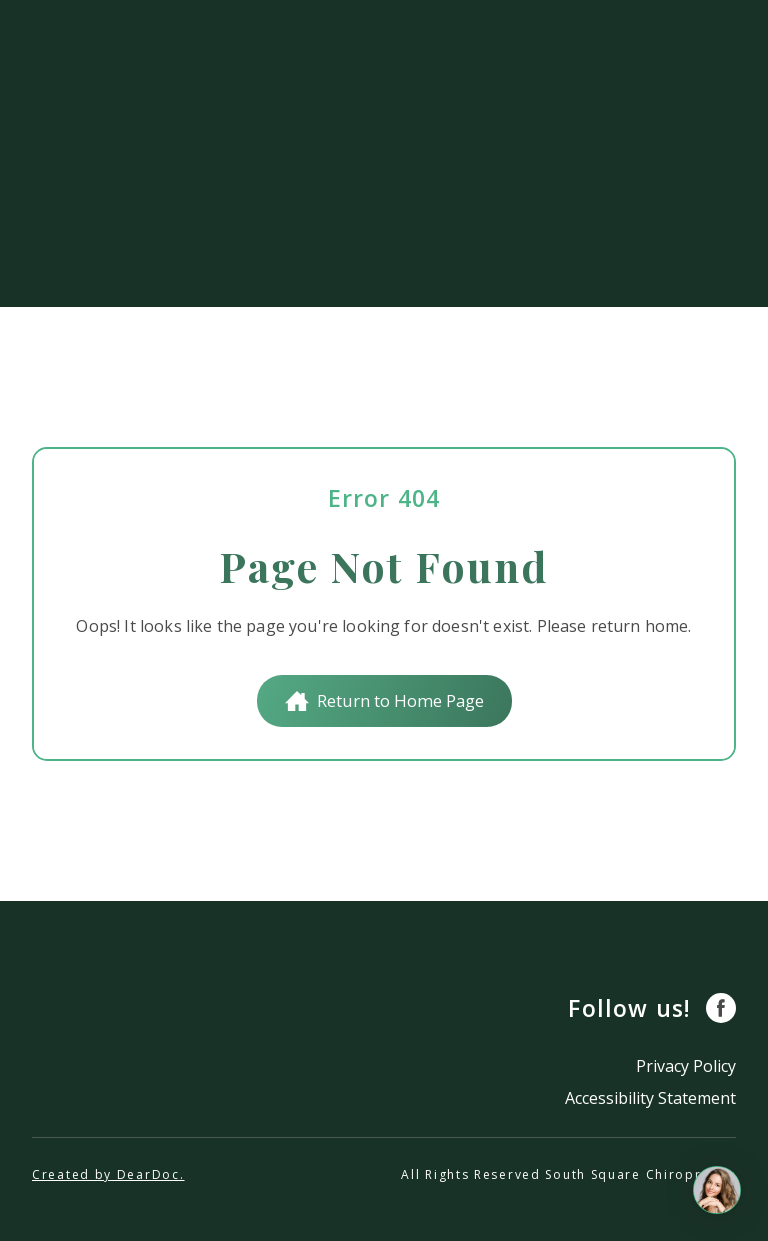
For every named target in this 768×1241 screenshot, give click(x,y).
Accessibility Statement (650, 1098)
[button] (384, 701)
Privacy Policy (686, 1066)
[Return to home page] (127, 1050)
